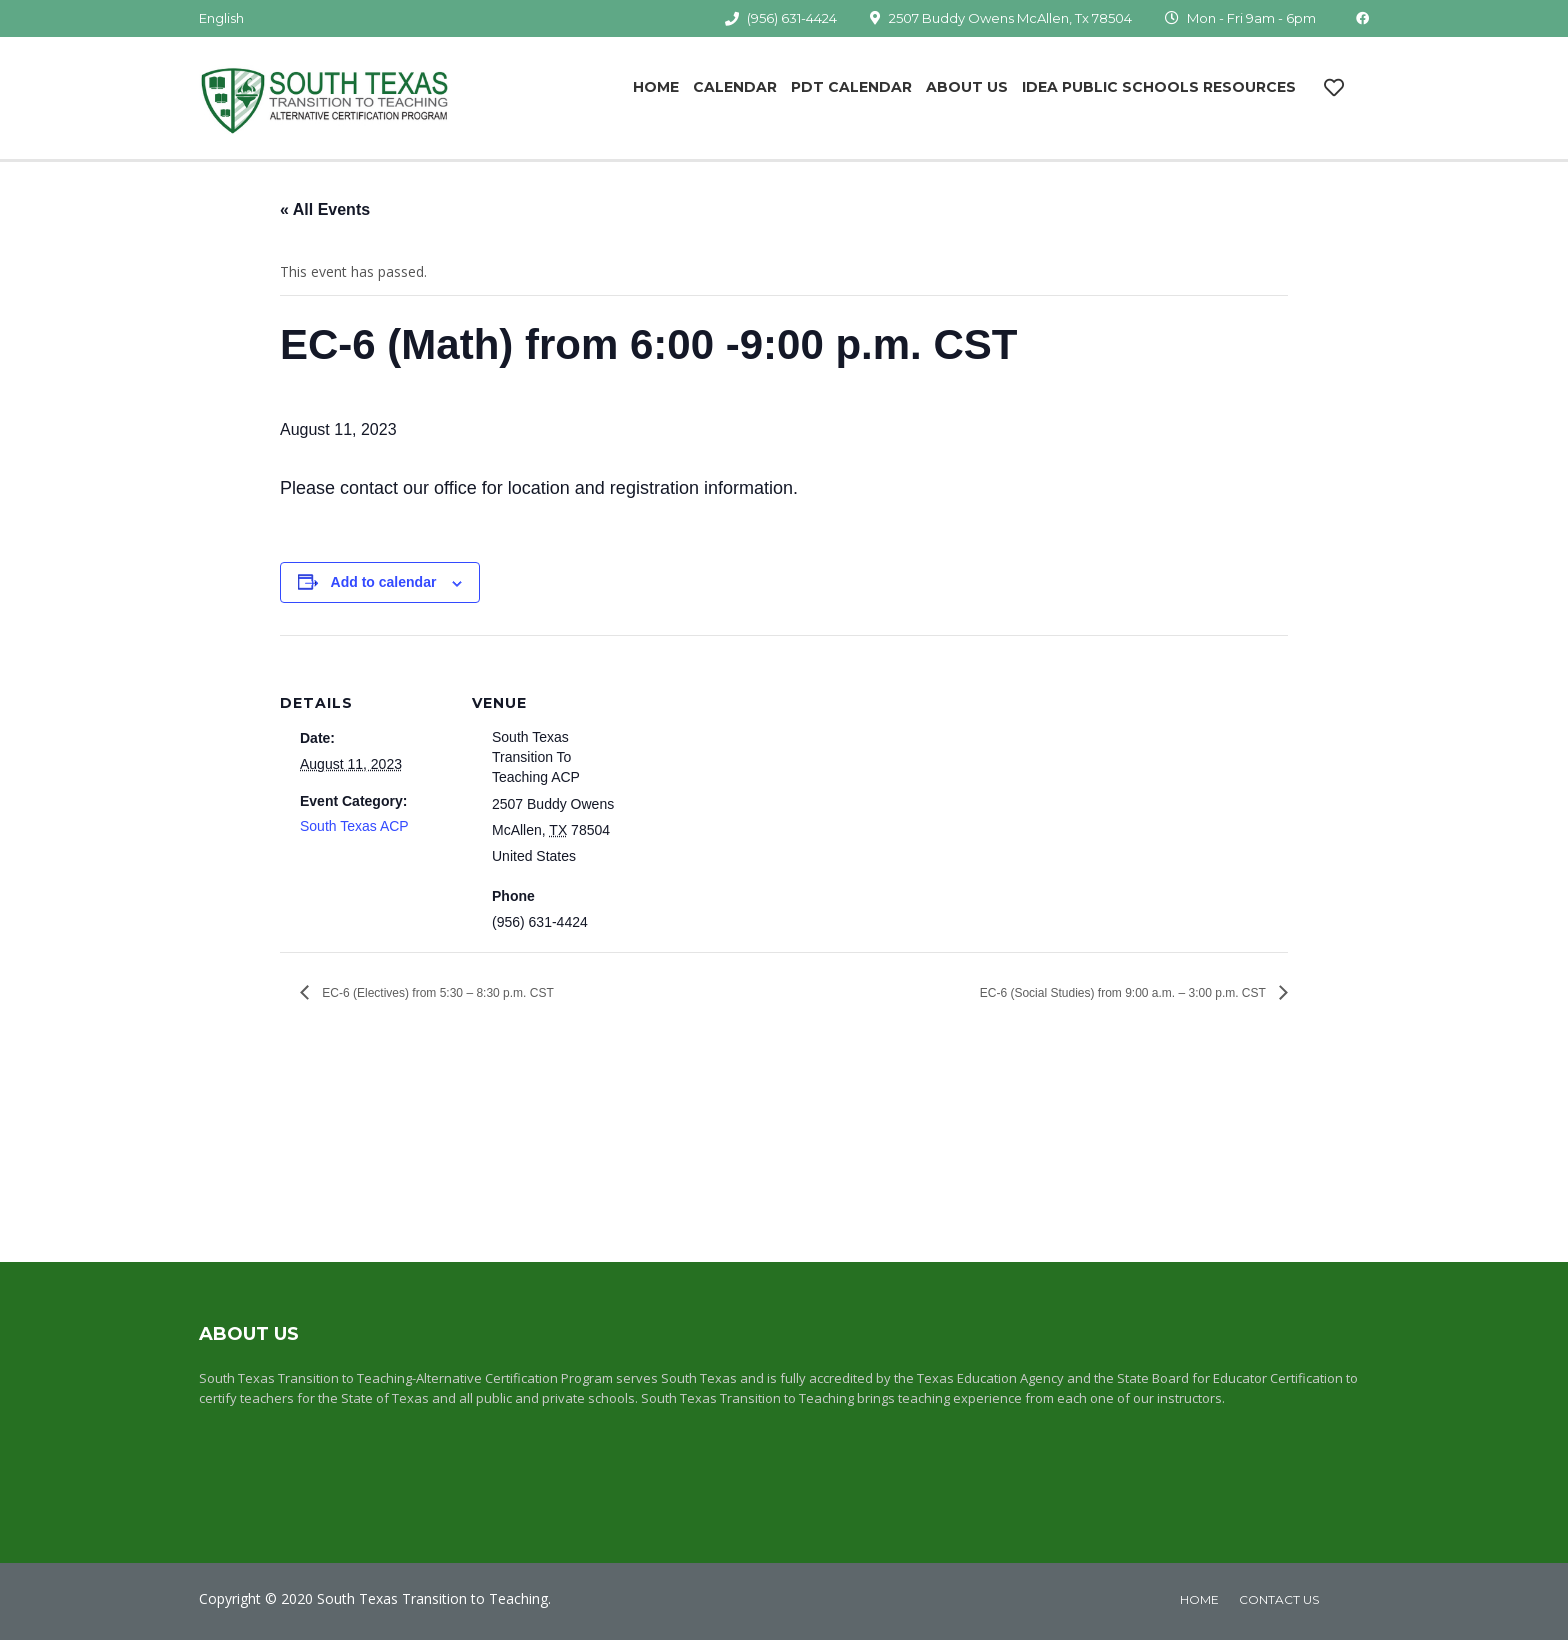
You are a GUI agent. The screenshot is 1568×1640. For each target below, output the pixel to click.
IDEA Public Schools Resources (1159, 87)
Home (656, 87)
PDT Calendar (851, 87)
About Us (967, 87)
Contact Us (1279, 1599)
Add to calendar (384, 582)
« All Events (325, 209)
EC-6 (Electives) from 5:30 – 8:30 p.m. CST (436, 993)
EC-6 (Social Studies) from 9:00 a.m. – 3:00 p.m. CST (1124, 993)
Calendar (735, 87)
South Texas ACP (354, 826)
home (1199, 1599)
